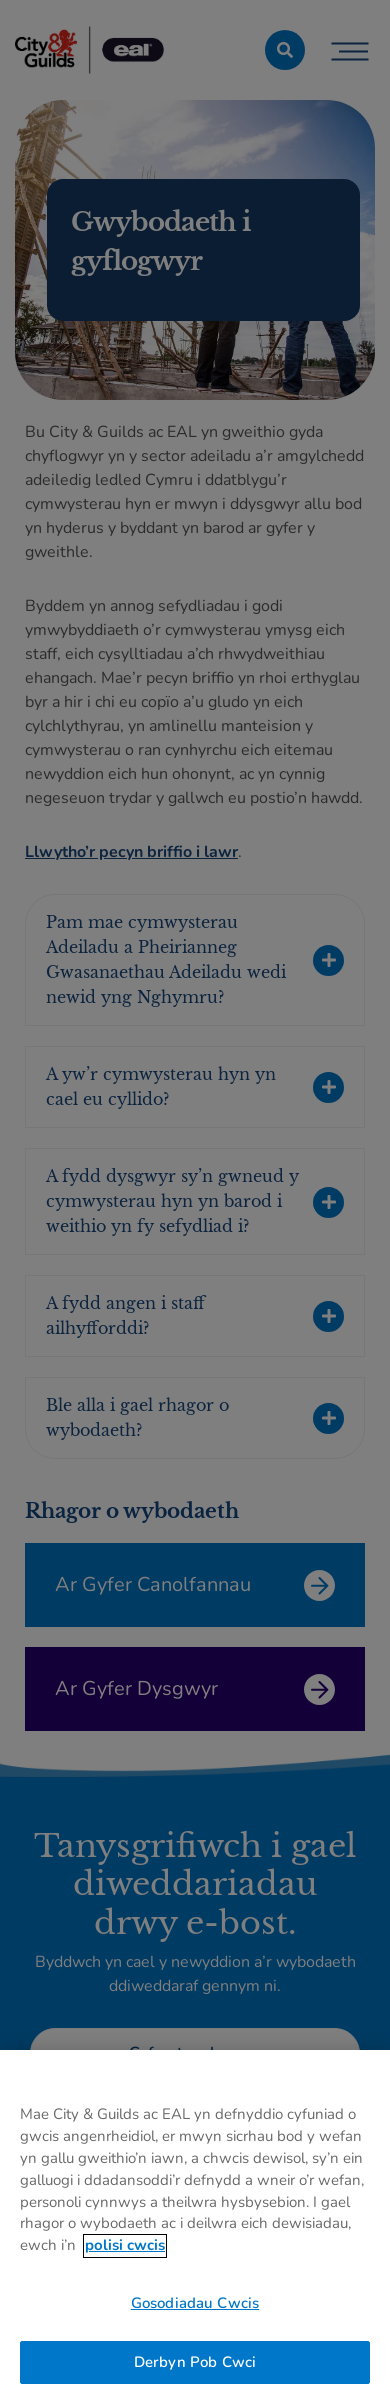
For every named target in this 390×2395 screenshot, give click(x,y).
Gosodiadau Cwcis (195, 2318)
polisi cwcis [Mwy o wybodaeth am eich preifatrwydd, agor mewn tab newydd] (125, 2260)
